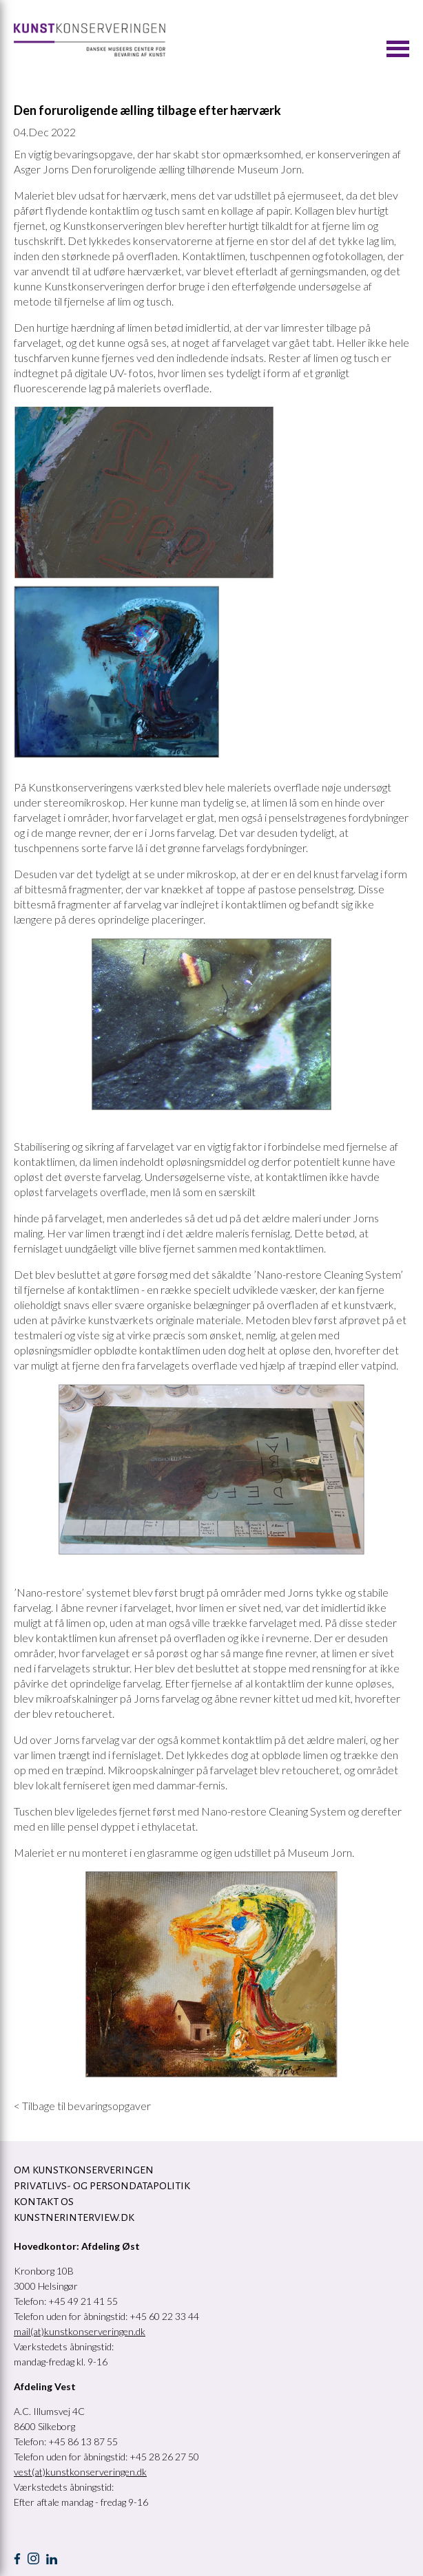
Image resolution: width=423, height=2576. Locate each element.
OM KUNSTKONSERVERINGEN (84, 2169)
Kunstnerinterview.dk (74, 2217)
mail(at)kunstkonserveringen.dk (79, 2331)
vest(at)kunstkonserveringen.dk (80, 2472)
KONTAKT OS (44, 2201)
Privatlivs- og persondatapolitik (102, 2185)
